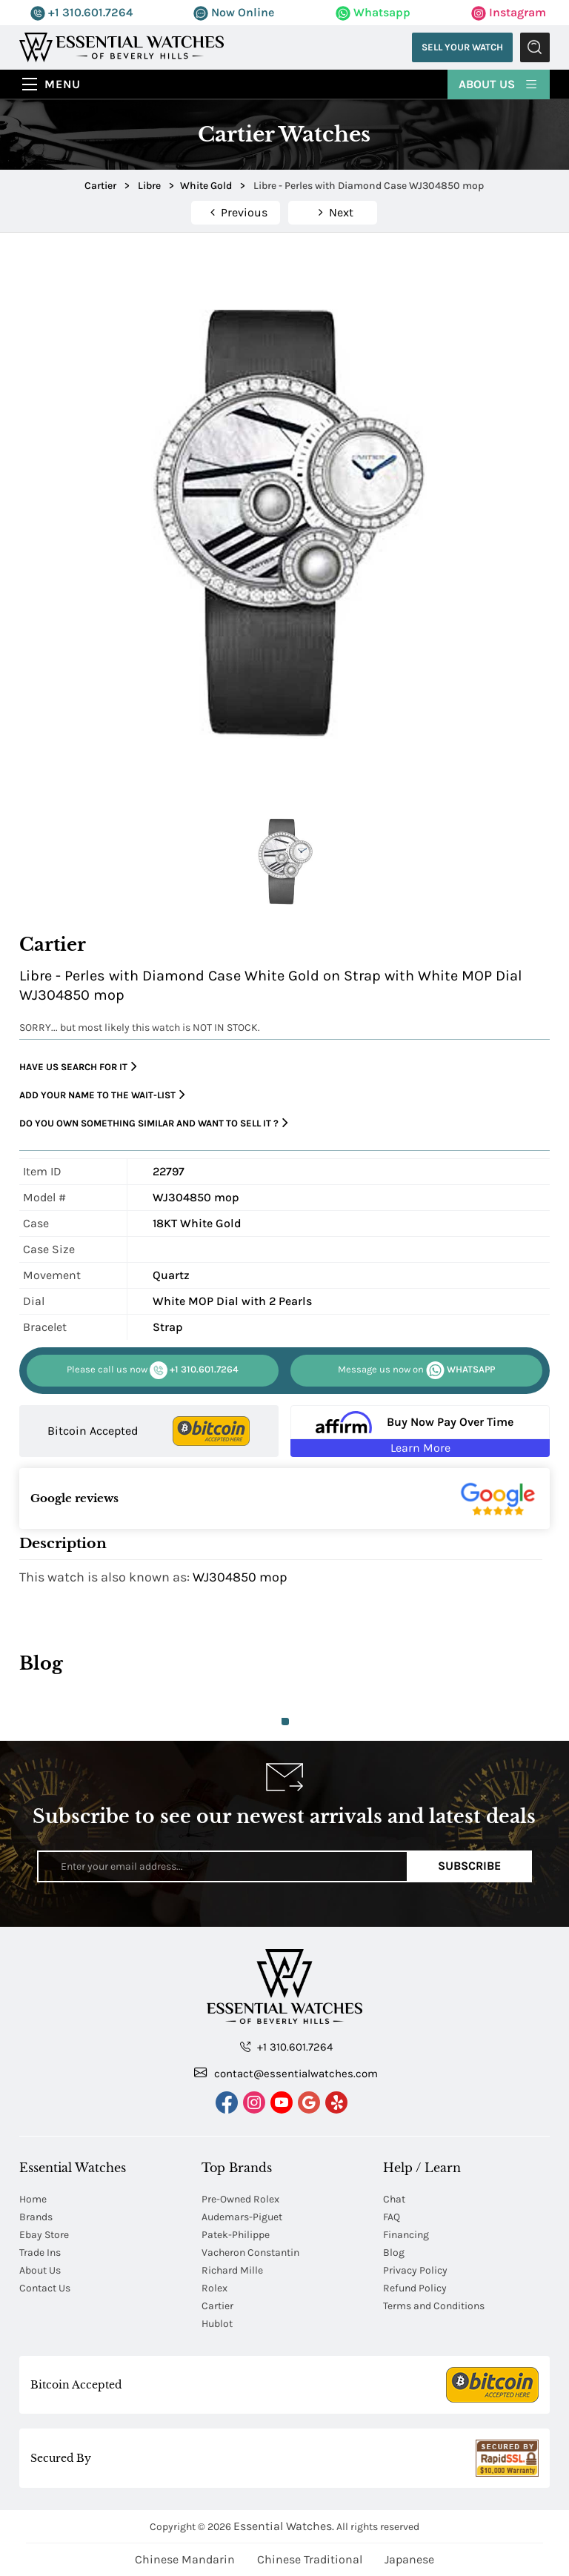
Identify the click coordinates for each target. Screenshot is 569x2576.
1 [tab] (285, 1721)
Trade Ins (40, 2252)
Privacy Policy (415, 2270)
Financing (406, 2234)
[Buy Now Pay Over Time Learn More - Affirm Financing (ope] (420, 1431)
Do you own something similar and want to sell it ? (153, 1123)
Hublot (217, 2323)
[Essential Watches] (121, 46)
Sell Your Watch (462, 47)
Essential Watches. (283, 2526)
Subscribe (469, 1866)
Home (33, 2199)
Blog (394, 2252)
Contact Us (44, 2288)
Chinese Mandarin (185, 2559)
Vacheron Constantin (250, 2252)
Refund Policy (415, 2288)
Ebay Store (44, 2234)
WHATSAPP (416, 1370)
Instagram (508, 12)
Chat (394, 2199)
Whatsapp (373, 12)
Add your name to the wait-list (102, 1095)
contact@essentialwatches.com (286, 2072)
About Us (499, 83)
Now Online (233, 12)
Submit (535, 47)
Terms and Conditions (434, 2306)
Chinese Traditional (309, 2559)
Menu (62, 84)
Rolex (214, 2288)
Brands (36, 2217)
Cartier (217, 2306)
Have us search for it (78, 1067)
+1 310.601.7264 (81, 12)
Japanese (409, 2559)
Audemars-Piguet (242, 2217)
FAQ (391, 2217)
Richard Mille (232, 2270)
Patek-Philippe (236, 2234)
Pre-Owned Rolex (240, 2199)
